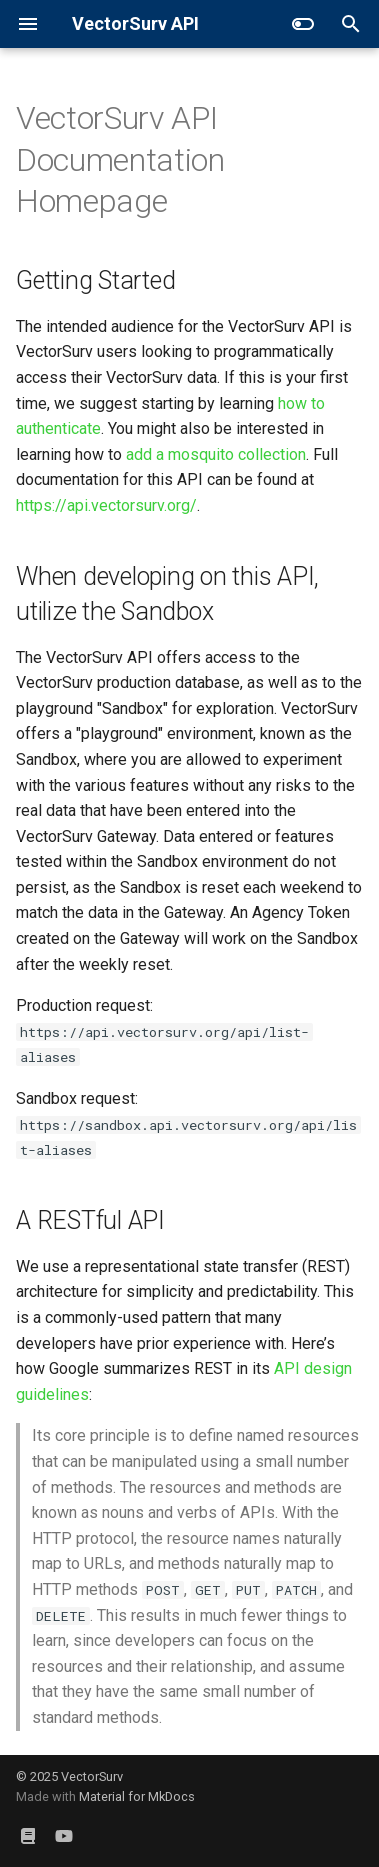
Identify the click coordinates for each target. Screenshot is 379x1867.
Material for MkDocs (137, 1796)
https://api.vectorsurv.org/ (106, 505)
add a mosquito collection (216, 454)
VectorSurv (92, 1776)
